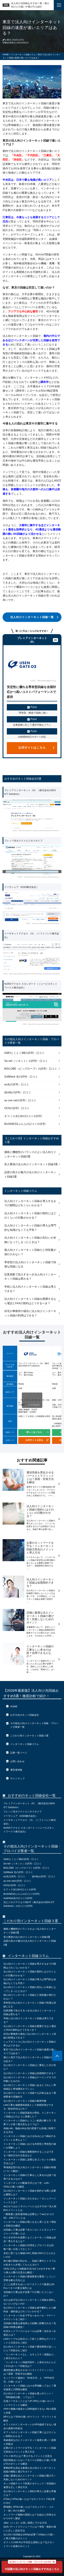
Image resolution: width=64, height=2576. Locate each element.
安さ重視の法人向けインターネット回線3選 (31, 1164)
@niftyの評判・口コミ (17, 1092)
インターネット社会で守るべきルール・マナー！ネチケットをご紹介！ (29, 2317)
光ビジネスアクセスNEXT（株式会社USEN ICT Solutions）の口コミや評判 (28, 1904)
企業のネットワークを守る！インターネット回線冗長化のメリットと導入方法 (29, 2449)
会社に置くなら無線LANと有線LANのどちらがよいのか (29, 2255)
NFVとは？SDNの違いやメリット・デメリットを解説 (29, 2418)
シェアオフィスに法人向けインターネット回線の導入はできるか (29, 2043)
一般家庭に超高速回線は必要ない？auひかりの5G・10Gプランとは (28, 2216)
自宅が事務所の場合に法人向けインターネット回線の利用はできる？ (30, 1313)
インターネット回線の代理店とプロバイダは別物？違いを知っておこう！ (28, 2247)
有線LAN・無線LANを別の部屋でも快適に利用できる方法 (29, 2130)
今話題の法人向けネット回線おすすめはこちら (32, 2565)
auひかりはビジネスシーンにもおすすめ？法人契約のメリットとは (29, 2208)
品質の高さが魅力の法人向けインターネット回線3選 (30, 1174)
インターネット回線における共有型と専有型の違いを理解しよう (29, 2146)
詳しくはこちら (37, 1432)
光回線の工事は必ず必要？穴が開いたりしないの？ (28, 2294)
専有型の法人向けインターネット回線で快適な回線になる (30, 1264)
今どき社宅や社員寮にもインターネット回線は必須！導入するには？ (29, 2239)
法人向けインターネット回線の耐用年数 (24, 2101)
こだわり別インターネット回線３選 (29, 1735)
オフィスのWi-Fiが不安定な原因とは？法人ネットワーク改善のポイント (28, 2544)
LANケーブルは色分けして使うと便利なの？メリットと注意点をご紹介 (29, 2341)
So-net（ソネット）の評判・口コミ (26, 1060)
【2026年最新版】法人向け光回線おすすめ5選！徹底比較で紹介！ (31, 1693)
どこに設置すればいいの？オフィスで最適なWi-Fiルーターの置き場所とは (29, 2286)
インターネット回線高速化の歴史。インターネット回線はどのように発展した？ (29, 2114)
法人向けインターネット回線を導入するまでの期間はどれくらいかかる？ (30, 1203)
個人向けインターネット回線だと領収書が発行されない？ (30, 1252)
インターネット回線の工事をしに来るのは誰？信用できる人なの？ (29, 2177)
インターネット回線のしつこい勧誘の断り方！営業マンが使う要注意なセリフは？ (29, 2122)
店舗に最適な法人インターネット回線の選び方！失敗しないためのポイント (29, 2477)
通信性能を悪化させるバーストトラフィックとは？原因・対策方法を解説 (28, 2372)
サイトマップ (17, 1778)
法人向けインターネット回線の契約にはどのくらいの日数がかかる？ (30, 1215)
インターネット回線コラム (24, 1744)
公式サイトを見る (37, 1440)
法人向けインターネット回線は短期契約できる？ (29, 2073)
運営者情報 (16, 1769)
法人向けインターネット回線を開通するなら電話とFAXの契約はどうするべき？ (30, 1301)
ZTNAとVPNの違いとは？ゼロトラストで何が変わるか (29, 2501)
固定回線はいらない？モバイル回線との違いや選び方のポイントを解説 (29, 2462)
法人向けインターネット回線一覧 (34, 617)
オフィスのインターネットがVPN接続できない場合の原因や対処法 (29, 2426)
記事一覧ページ (18, 1752)
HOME (13, 1706)
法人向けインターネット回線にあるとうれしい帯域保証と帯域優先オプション (29, 2087)
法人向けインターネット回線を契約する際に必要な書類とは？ (29, 2192)
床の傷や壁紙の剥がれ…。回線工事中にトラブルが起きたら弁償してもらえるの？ (29, 2263)
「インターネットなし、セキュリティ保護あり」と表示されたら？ (29, 2356)
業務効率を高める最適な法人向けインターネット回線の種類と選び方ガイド (29, 2469)
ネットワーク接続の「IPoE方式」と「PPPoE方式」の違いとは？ (29, 2379)
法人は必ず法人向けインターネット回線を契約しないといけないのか (29, 2302)
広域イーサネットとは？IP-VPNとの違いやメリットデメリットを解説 (28, 2403)
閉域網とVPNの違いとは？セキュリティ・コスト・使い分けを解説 (28, 2508)
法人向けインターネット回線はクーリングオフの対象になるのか (29, 2079)
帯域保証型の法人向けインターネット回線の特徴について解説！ (29, 2169)
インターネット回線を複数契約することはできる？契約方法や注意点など (28, 2153)
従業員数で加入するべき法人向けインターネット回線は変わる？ (30, 1276)
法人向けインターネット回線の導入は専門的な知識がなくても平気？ (30, 1227)
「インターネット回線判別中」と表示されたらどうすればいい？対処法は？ (29, 2364)
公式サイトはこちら (36, 747)
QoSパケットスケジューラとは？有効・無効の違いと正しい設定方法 (29, 2528)
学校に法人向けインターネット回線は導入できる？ (30, 1288)
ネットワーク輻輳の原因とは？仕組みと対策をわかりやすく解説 (29, 2516)
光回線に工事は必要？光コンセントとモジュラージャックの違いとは (29, 2231)
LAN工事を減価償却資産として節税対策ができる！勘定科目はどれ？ (28, 2107)
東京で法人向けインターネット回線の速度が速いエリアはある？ (29, 2051)
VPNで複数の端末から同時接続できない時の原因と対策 (29, 2411)
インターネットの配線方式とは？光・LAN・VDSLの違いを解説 (27, 2185)
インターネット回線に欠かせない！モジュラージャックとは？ (29, 2200)
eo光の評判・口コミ (16, 1084)
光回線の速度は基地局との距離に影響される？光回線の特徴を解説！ (29, 2325)
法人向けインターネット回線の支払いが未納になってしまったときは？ (30, 1240)
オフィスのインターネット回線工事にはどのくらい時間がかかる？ (29, 2434)
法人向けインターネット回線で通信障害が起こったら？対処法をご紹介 (29, 2348)
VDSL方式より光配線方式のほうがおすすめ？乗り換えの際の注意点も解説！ (29, 2270)
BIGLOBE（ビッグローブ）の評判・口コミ (30, 1068)
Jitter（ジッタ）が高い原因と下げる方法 (25, 2522)
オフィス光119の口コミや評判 (23, 1116)
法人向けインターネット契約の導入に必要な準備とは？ (29, 2493)
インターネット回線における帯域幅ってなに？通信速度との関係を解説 (29, 2387)
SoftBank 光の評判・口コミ (21, 1076)
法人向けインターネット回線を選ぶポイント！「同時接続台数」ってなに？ (28, 2395)
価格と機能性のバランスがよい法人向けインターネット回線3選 (30, 1154)
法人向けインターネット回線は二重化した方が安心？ (29, 2067)
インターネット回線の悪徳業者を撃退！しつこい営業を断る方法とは (29, 2278)
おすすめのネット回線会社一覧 (32, 1795)
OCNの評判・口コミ (17, 1108)
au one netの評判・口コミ (20, 1100)
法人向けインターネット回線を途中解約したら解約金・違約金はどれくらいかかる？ (29, 2309)
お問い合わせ (17, 1761)
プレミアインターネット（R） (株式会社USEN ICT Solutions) (33, 1364)
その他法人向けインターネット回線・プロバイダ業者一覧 (34, 1725)
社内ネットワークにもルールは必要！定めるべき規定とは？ (29, 2333)
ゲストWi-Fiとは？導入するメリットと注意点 (27, 2456)
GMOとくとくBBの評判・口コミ (24, 1052)
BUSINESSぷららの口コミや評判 (24, 1123)
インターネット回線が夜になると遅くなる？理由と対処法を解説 (29, 2224)
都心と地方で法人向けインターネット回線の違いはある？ (29, 2059)
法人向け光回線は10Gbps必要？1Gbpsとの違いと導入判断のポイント (29, 2536)
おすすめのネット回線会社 (24, 1715)
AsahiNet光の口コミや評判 (17, 1898)
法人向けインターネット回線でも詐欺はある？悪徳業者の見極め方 (29, 2095)
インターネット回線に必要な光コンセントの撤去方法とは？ (29, 2161)
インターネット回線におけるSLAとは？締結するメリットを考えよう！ (29, 2138)
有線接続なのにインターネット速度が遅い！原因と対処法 (29, 2442)
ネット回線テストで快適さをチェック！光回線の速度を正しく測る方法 (29, 2485)
